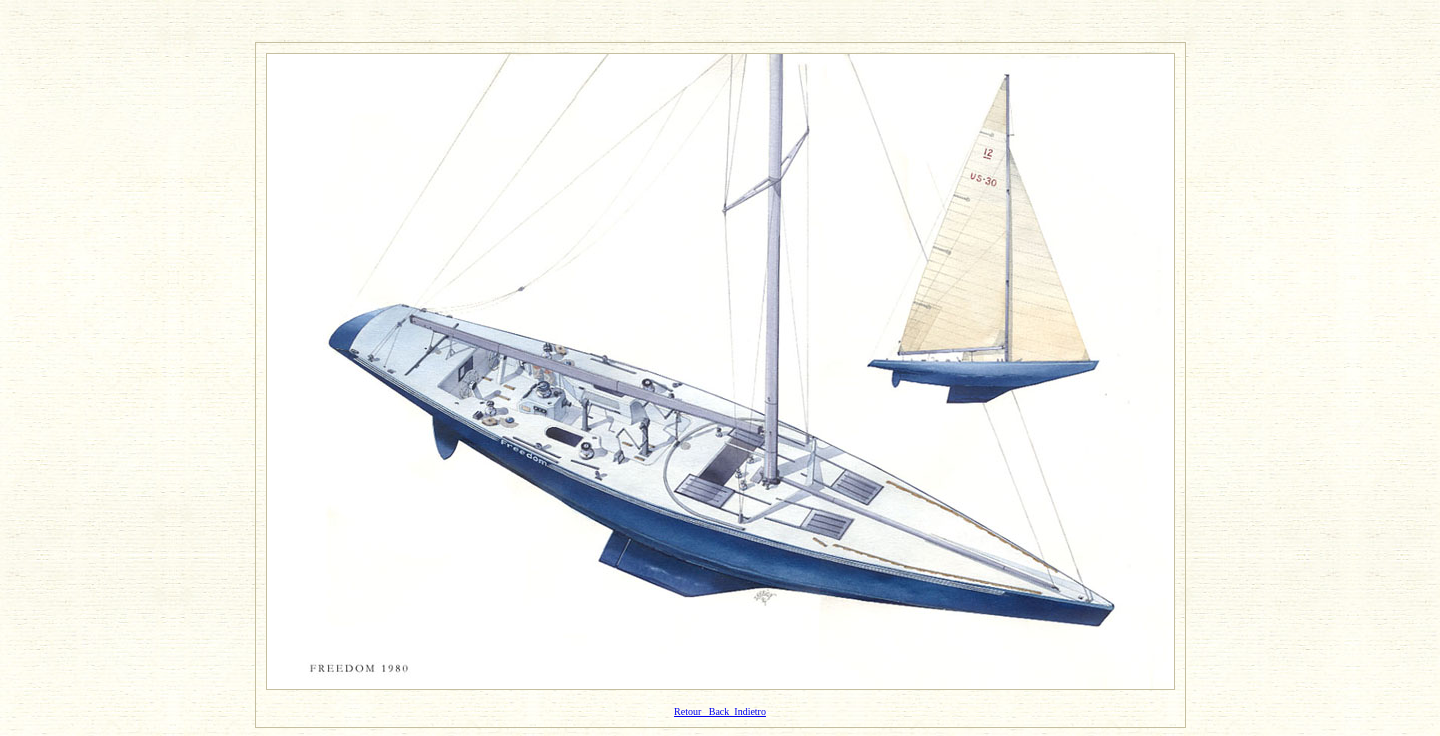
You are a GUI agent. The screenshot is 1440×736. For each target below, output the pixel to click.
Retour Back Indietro (720, 711)
